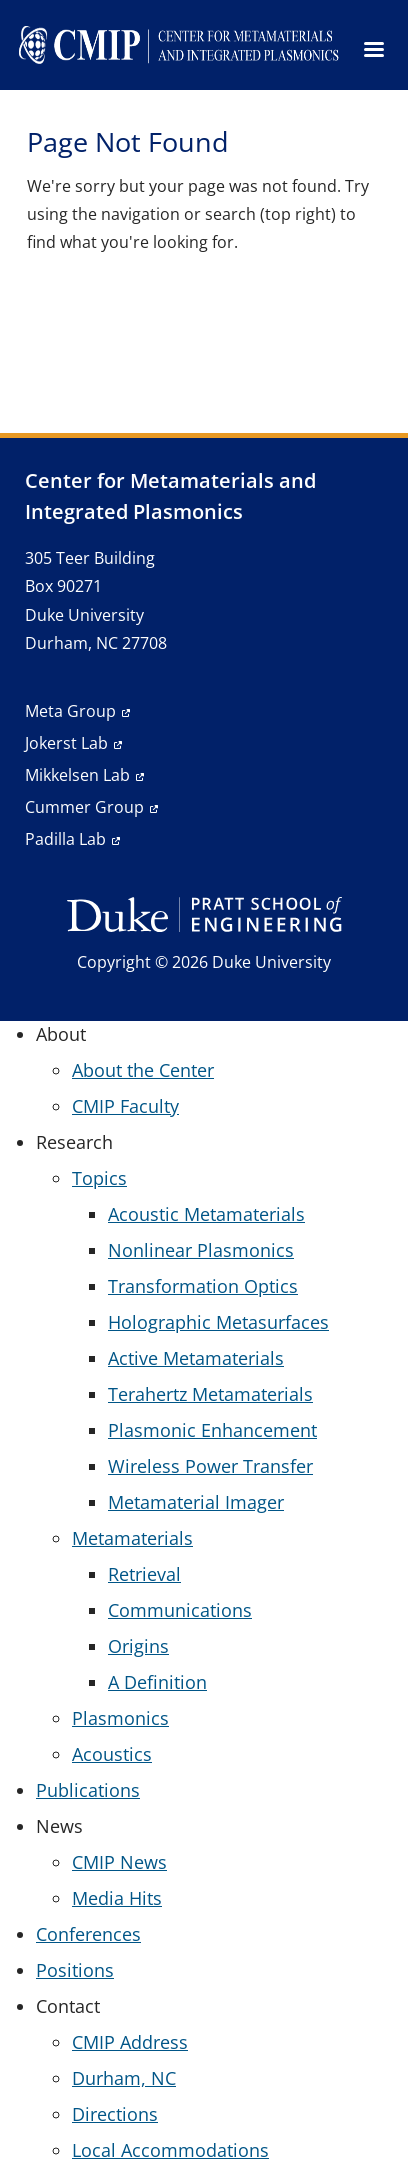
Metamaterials (132, 1538)
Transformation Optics (203, 1286)
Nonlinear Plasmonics (201, 1250)
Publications (88, 1790)
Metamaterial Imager (196, 1502)
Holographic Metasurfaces (218, 1322)
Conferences (88, 1934)
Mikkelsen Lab (77, 775)
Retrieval (144, 1574)
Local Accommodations (170, 2150)
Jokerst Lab (66, 743)
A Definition (157, 1682)
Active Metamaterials (196, 1358)
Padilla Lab (65, 839)
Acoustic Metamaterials (206, 1214)
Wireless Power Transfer (210, 1466)
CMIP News (119, 1862)
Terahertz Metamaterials (210, 1394)
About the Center (143, 1070)
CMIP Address (130, 2042)
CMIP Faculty (125, 1106)
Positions (75, 1970)
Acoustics (112, 1754)
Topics (99, 1178)
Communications (180, 1610)
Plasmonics (120, 1718)
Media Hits (117, 1898)
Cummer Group (84, 807)
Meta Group (70, 711)
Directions (115, 2114)
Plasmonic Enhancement (212, 1430)
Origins (138, 1646)
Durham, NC (124, 2078)
